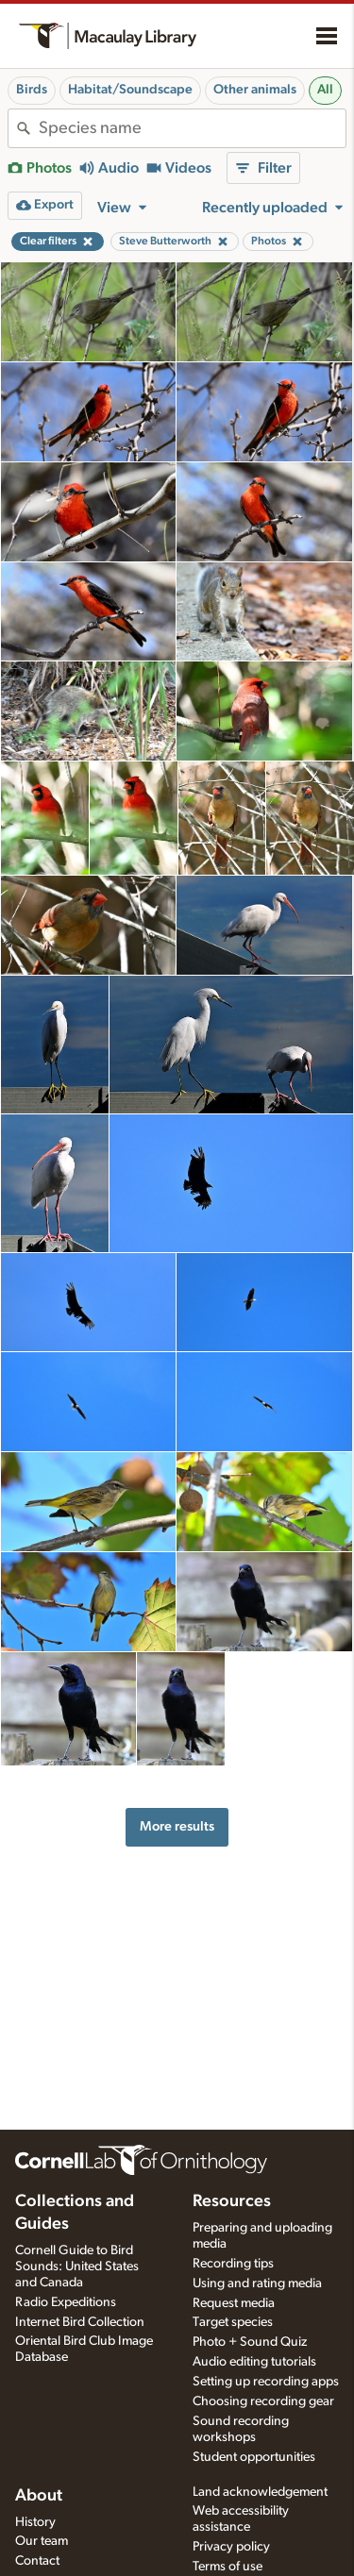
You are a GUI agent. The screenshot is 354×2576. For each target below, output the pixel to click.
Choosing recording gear (263, 2401)
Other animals (254, 89)
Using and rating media (257, 2283)
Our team (41, 2541)
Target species (233, 2322)
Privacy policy (231, 2546)
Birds (31, 89)
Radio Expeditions (65, 2302)
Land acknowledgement (260, 2492)
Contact (37, 2561)
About (38, 2495)
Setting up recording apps (266, 2381)
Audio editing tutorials (254, 2361)
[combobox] (192, 128)
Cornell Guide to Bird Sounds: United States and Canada (77, 2266)
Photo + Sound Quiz (250, 2342)
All (325, 89)
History (35, 2522)
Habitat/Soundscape (130, 89)
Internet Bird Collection (79, 2322)
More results (177, 1826)
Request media (234, 2303)
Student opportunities (254, 2457)
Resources (232, 2201)
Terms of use (227, 2566)
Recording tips (233, 2263)
